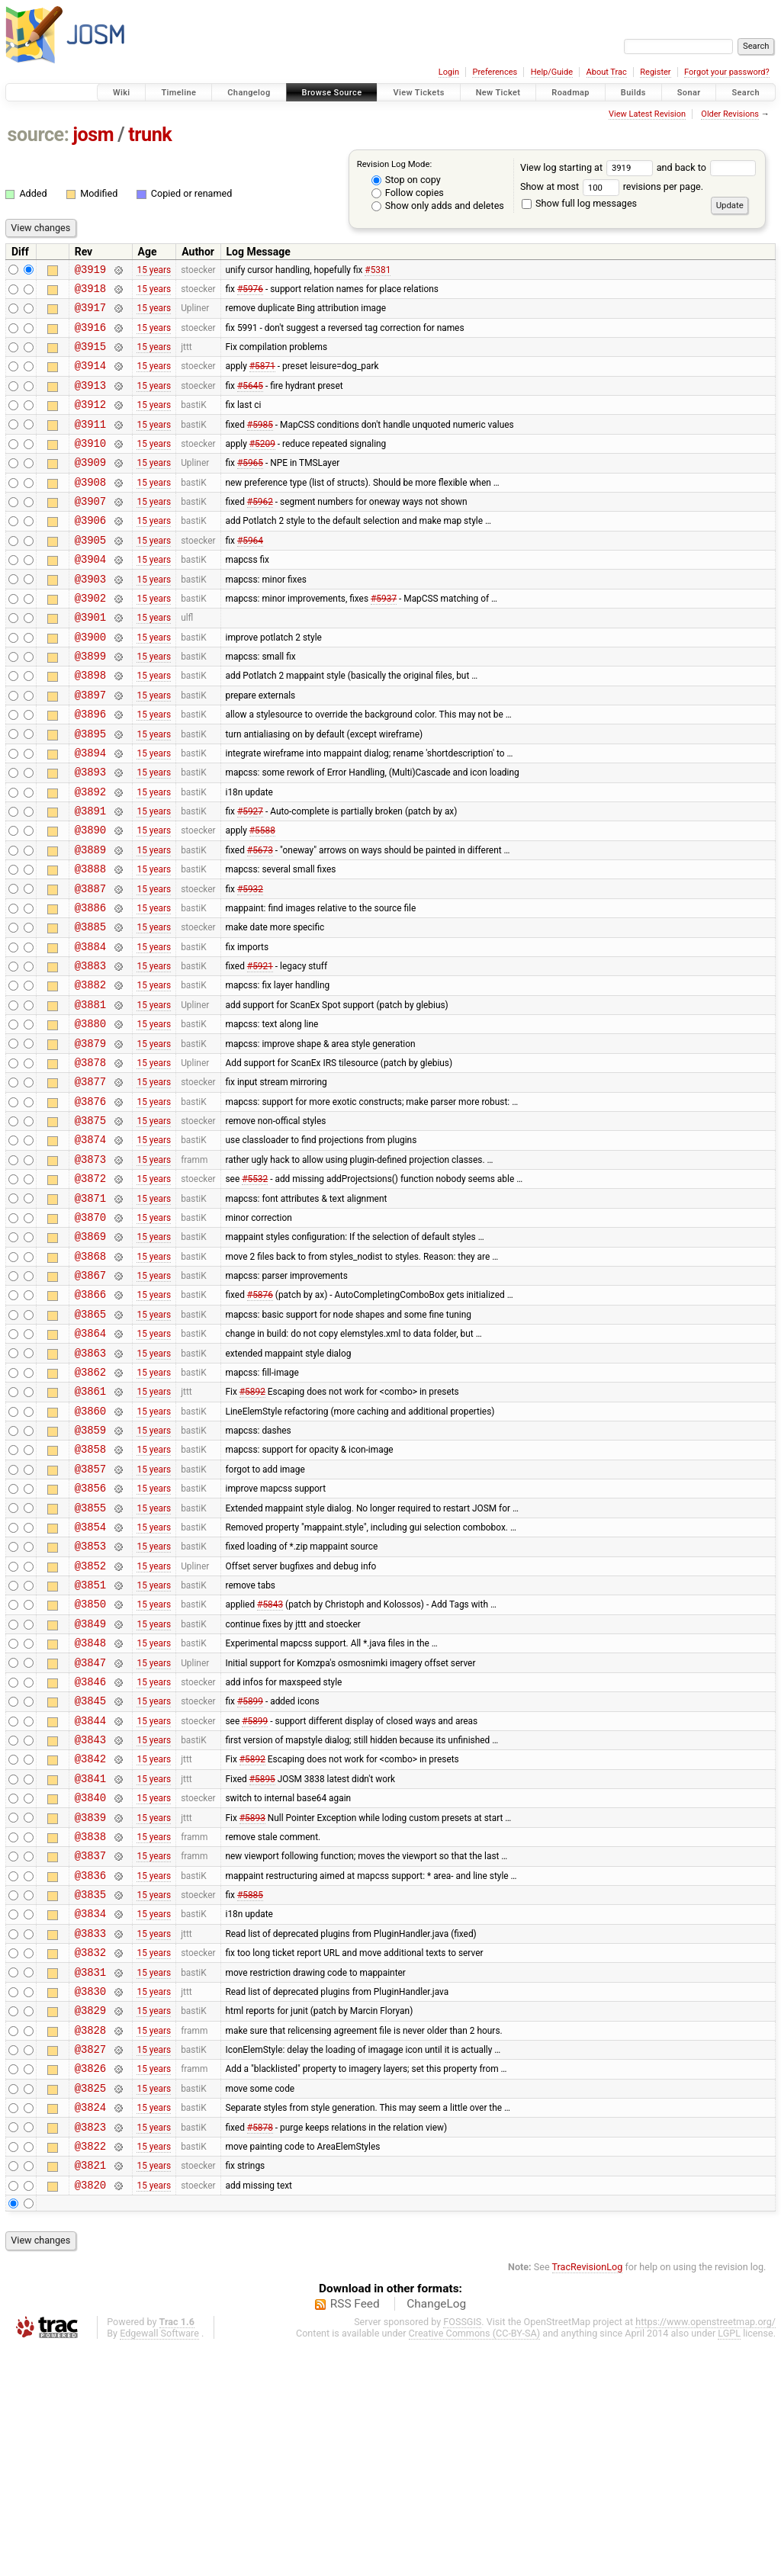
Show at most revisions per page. (611, 186)
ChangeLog (436, 2532)
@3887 (90, 963)
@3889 (90, 920)
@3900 (90, 682)
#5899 (250, 1872)
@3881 (90, 1093)
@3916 (90, 336)
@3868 (90, 1374)
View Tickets (418, 93)
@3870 (90, 1331)
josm (93, 135)
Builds (633, 93)
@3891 (90, 876)
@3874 (90, 1244)
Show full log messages (579, 203)
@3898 (90, 725)
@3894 (90, 812)
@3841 (90, 1958)
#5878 (260, 2348)
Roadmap (570, 93)
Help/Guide (552, 72)
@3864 (90, 1460)
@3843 (90, 1915)
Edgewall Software (159, 2562)
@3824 (90, 2326)
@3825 (90, 2305)
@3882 (90, 1071)
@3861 (90, 1525)
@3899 (90, 703)
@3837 (90, 2045)
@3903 (90, 617)
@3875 (90, 1223)
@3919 (90, 271)
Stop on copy (406, 179)
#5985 (260, 443)
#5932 (250, 963)
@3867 (90, 1396)
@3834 (90, 2109)
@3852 (90, 1721)
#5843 (270, 1764)
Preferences (494, 72)
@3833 (90, 2132)
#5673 (260, 919)
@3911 (90, 444)
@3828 (90, 2240)
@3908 (90, 509)
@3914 (90, 378)
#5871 (262, 379)
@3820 (90, 2413)
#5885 (250, 2088)
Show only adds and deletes (437, 205)
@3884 (90, 1028)
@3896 (90, 768)
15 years (154, 270)
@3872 (90, 1287)
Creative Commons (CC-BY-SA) (475, 2562)
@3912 (90, 422)
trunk (150, 135)
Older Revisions (730, 114)
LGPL (729, 2562)
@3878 (90, 1158)
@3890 (90, 898)
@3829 (90, 2218)
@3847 (90, 1829)
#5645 (250, 400)
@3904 (90, 595)
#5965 (250, 487)
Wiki (121, 93)
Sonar (689, 93)
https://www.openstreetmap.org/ (705, 2550)
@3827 (90, 2261)
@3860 (90, 1547)
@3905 (90, 574)
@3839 (90, 2002)
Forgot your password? (727, 72)
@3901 (90, 660)
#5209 (262, 465)
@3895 (90, 790)
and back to (707, 167)
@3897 (90, 747)
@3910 (90, 465)
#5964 (250, 573)
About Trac (607, 72)
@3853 (90, 1698)
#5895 (262, 1958)
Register (655, 72)
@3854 (90, 1677)
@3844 (90, 1894)
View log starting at (588, 167)
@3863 (90, 1483)
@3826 (90, 2283)
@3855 (90, 1656)
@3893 (90, 833)
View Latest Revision (647, 114)
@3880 (90, 1114)
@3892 (90, 855)
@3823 (90, 2348)
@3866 (90, 1417)
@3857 (90, 1612)
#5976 (250, 292)
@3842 (90, 1936)
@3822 (90, 2369)
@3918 (90, 292)
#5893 (252, 2001)
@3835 (90, 2088)
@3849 (90, 1785)
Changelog (248, 93)
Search (745, 93)
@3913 (90, 400)
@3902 (90, 638)
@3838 (90, 2023)
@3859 (90, 1569)
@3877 (90, 1179)
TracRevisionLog (587, 2495)
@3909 (90, 487)
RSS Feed (355, 2532)
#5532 (255, 1288)
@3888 (90, 941)
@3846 (90, 1850)
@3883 (90, 1049)
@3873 (90, 1266)
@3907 (90, 530)
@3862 (90, 1504)
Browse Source (332, 93)
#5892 (252, 1526)
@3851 (90, 1742)
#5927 (250, 877)
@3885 (90, 1006)
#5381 (377, 270)
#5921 (260, 1050)
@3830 (90, 2196)
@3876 (90, 1201)
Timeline (178, 93)
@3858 (90, 1590)
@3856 (90, 1634)
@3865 (90, 1439)
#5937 (384, 638)
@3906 (90, 551)
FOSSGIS (462, 2550)
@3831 (90, 2175)
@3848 (90, 1807)
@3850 (90, 1763)
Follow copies (407, 192)
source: (38, 135)
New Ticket (498, 93)
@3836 (90, 2067)
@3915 (90, 357)
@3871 (90, 1309)
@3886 (90, 985)
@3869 (90, 1352)
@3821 (90, 2391)
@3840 (90, 1980)
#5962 (260, 530)
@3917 (90, 314)
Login (449, 72)
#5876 (260, 1417)
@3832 (90, 2153)
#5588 (262, 898)
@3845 (90, 1872)
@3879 (90, 1136)
